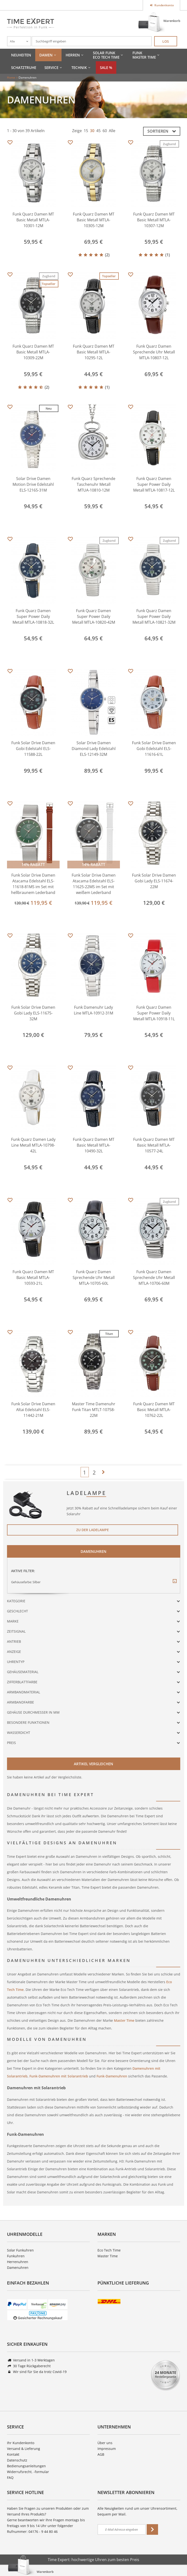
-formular (41, 2471)
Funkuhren (16, 2256)
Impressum (106, 2448)
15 (86, 130)
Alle (112, 130)
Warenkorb (171, 21)
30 (92, 130)
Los (165, 41)
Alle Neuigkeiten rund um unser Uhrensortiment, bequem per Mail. (137, 2511)
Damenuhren (17, 2267)
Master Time (124, 2020)
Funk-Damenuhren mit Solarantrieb (58, 2076)
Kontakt (13, 2454)
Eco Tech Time (109, 2250)
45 (98, 130)
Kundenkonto (164, 5)
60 (105, 130)
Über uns (104, 2443)
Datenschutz (17, 2460)
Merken (10, 143)
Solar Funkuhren (20, 2250)
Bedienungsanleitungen (26, 2466)
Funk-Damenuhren (112, 2076)
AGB (100, 2454)
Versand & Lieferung (23, 2448)
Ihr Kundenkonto (20, 2443)
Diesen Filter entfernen (174, 1585)
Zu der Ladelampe (92, 1530)
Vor (103, 1472)
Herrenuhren (17, 2261)
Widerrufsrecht (19, 2471)
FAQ (10, 2477)
